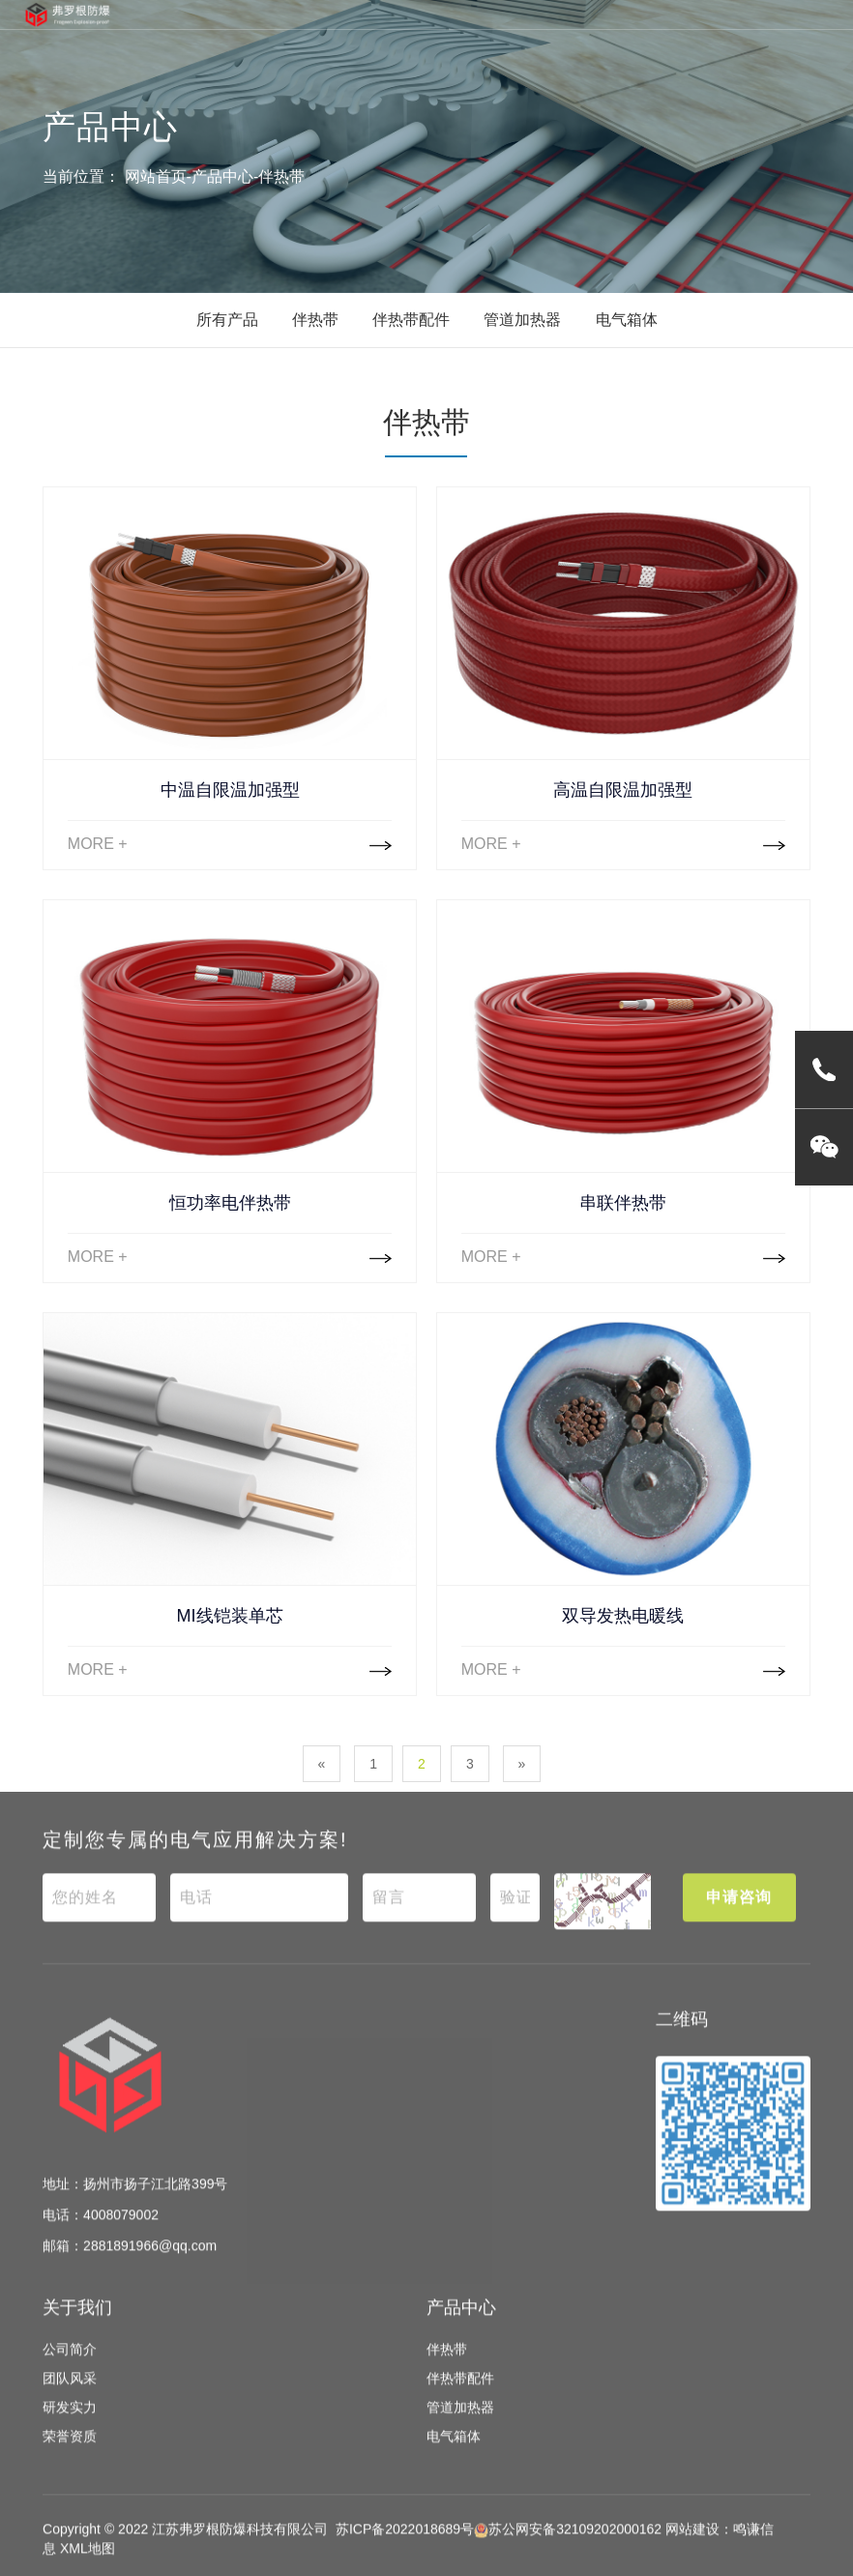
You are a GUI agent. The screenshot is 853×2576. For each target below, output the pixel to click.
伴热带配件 (411, 319)
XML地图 (87, 2565)
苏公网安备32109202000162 (568, 2546)
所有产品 (227, 319)
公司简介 (70, 2366)
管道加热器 (522, 319)
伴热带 (281, 176)
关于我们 (77, 2323)
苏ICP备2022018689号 (405, 2546)
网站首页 (156, 176)
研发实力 (70, 2424)
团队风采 (70, 2395)
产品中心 (222, 176)
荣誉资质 (70, 2453)
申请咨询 (739, 1913)
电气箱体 (627, 319)
